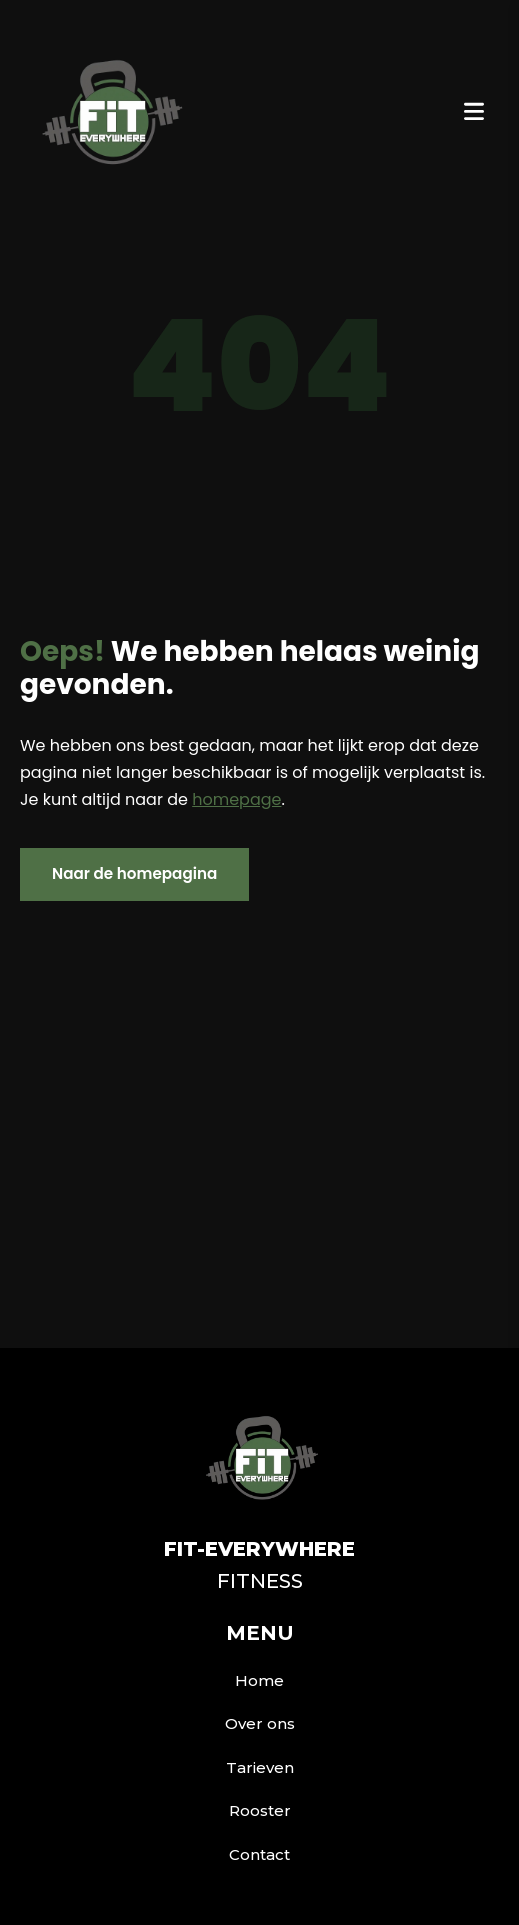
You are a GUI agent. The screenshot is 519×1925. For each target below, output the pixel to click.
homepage (236, 799)
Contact (259, 1854)
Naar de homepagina (134, 873)
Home (259, 1680)
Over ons (260, 1723)
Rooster (260, 1810)
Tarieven (260, 1767)
